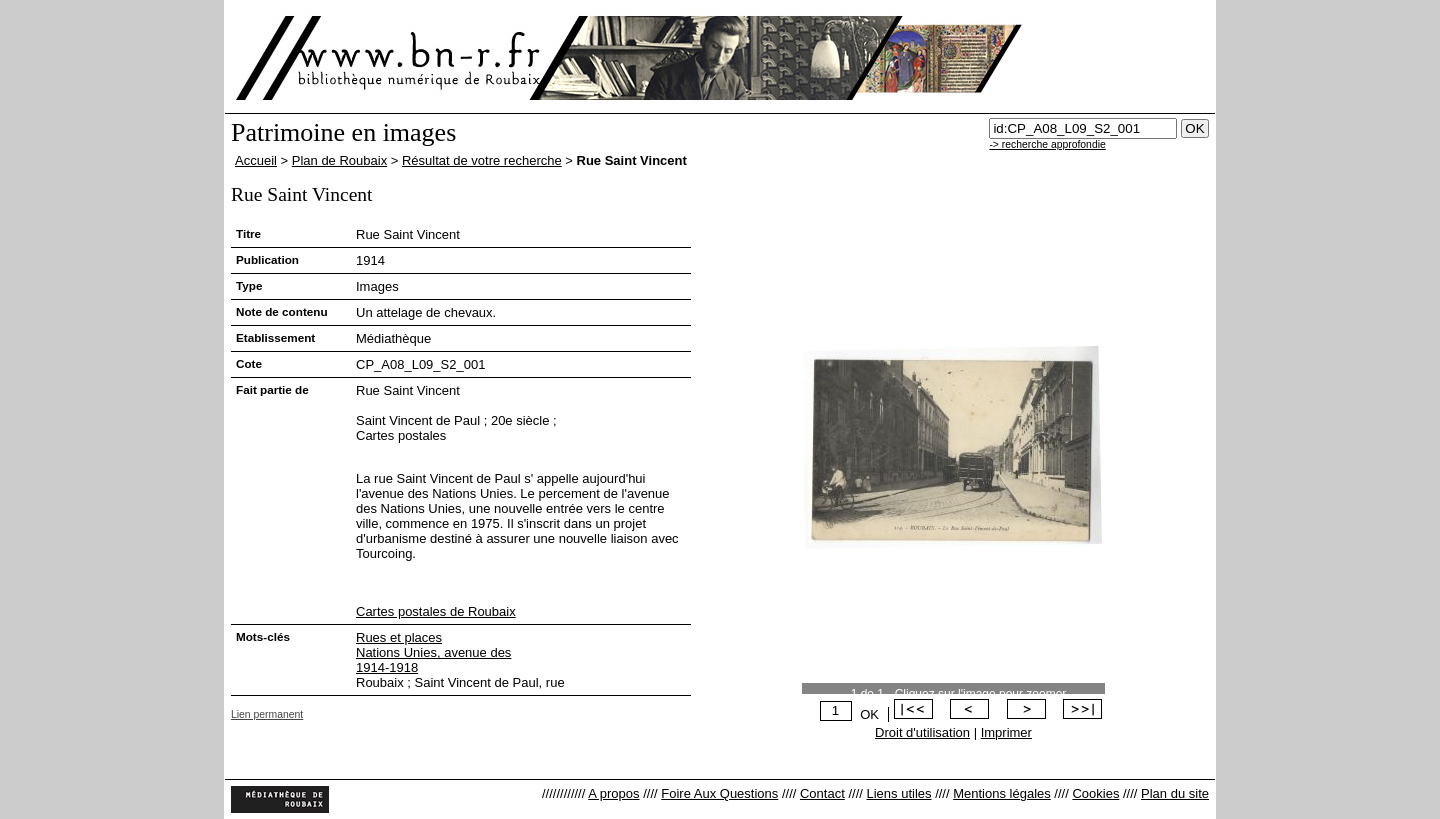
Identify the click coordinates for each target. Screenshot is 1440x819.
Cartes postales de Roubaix (436, 611)
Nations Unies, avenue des (433, 652)
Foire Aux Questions (719, 793)
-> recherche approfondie (1047, 144)
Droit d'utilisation (922, 732)
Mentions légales (1002, 793)
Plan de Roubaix (339, 160)
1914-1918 (387, 667)
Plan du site (1175, 793)
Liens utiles (898, 793)
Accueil (256, 160)
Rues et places (399, 637)
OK (869, 714)
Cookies (1095, 793)
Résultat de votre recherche (482, 160)
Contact (822, 793)
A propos (613, 793)
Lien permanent (267, 714)
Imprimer (1006, 732)
